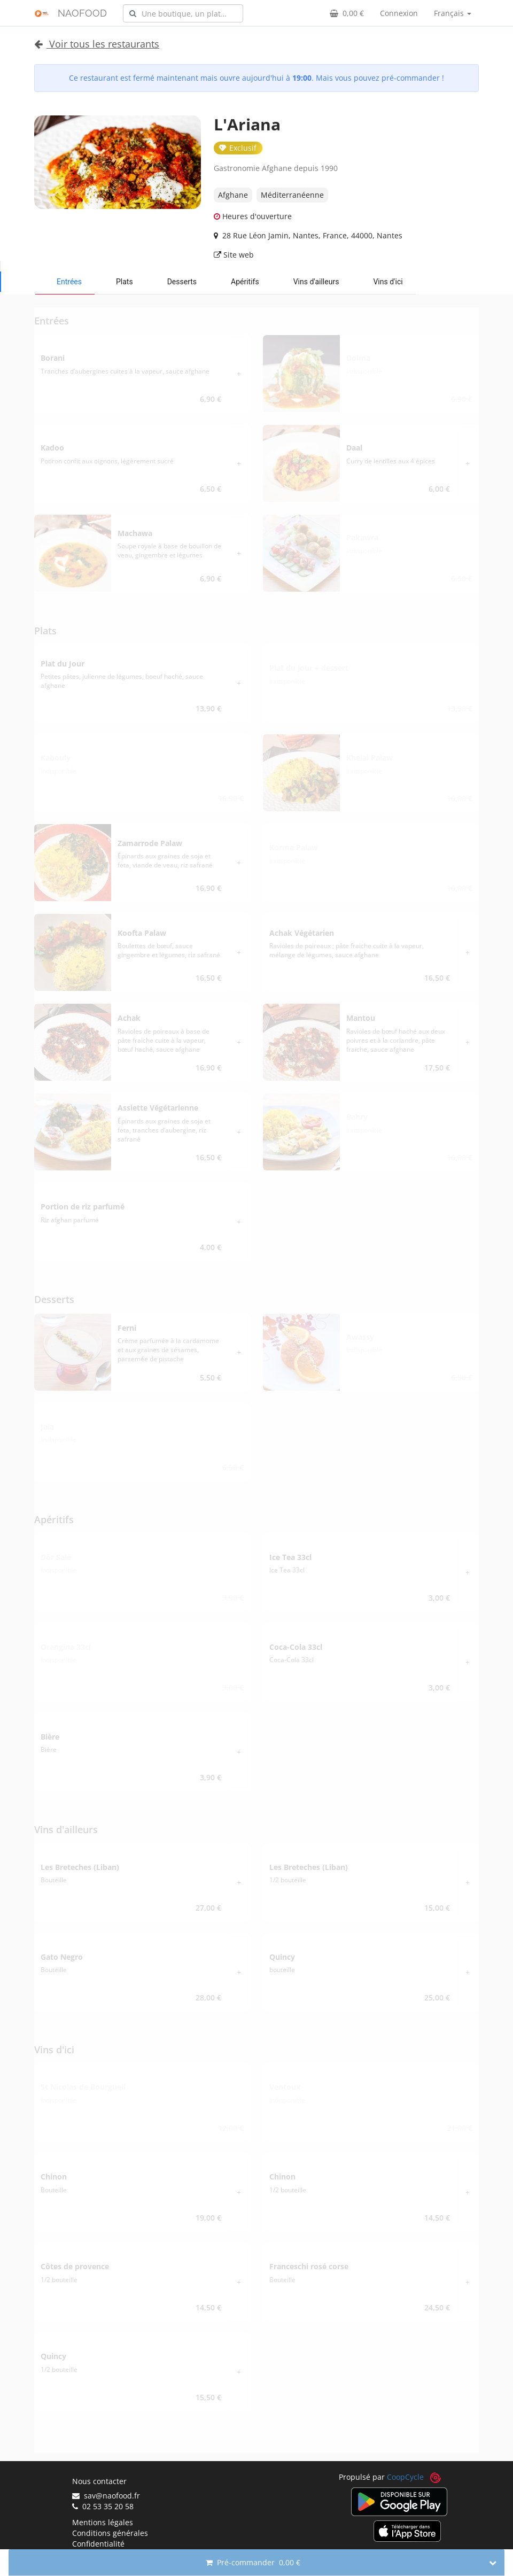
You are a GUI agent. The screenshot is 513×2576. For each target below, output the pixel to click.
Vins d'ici (387, 281)
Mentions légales (102, 2522)
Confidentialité (98, 2544)
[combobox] (183, 13)
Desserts (182, 281)
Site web (234, 255)
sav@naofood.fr (106, 2495)
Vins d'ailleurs (316, 281)
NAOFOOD (82, 13)
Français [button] (452, 13)
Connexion (399, 13)
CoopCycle (405, 2477)
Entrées (69, 281)
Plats (124, 281)
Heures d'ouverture (253, 216)
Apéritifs (245, 281)
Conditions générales (110, 2533)
